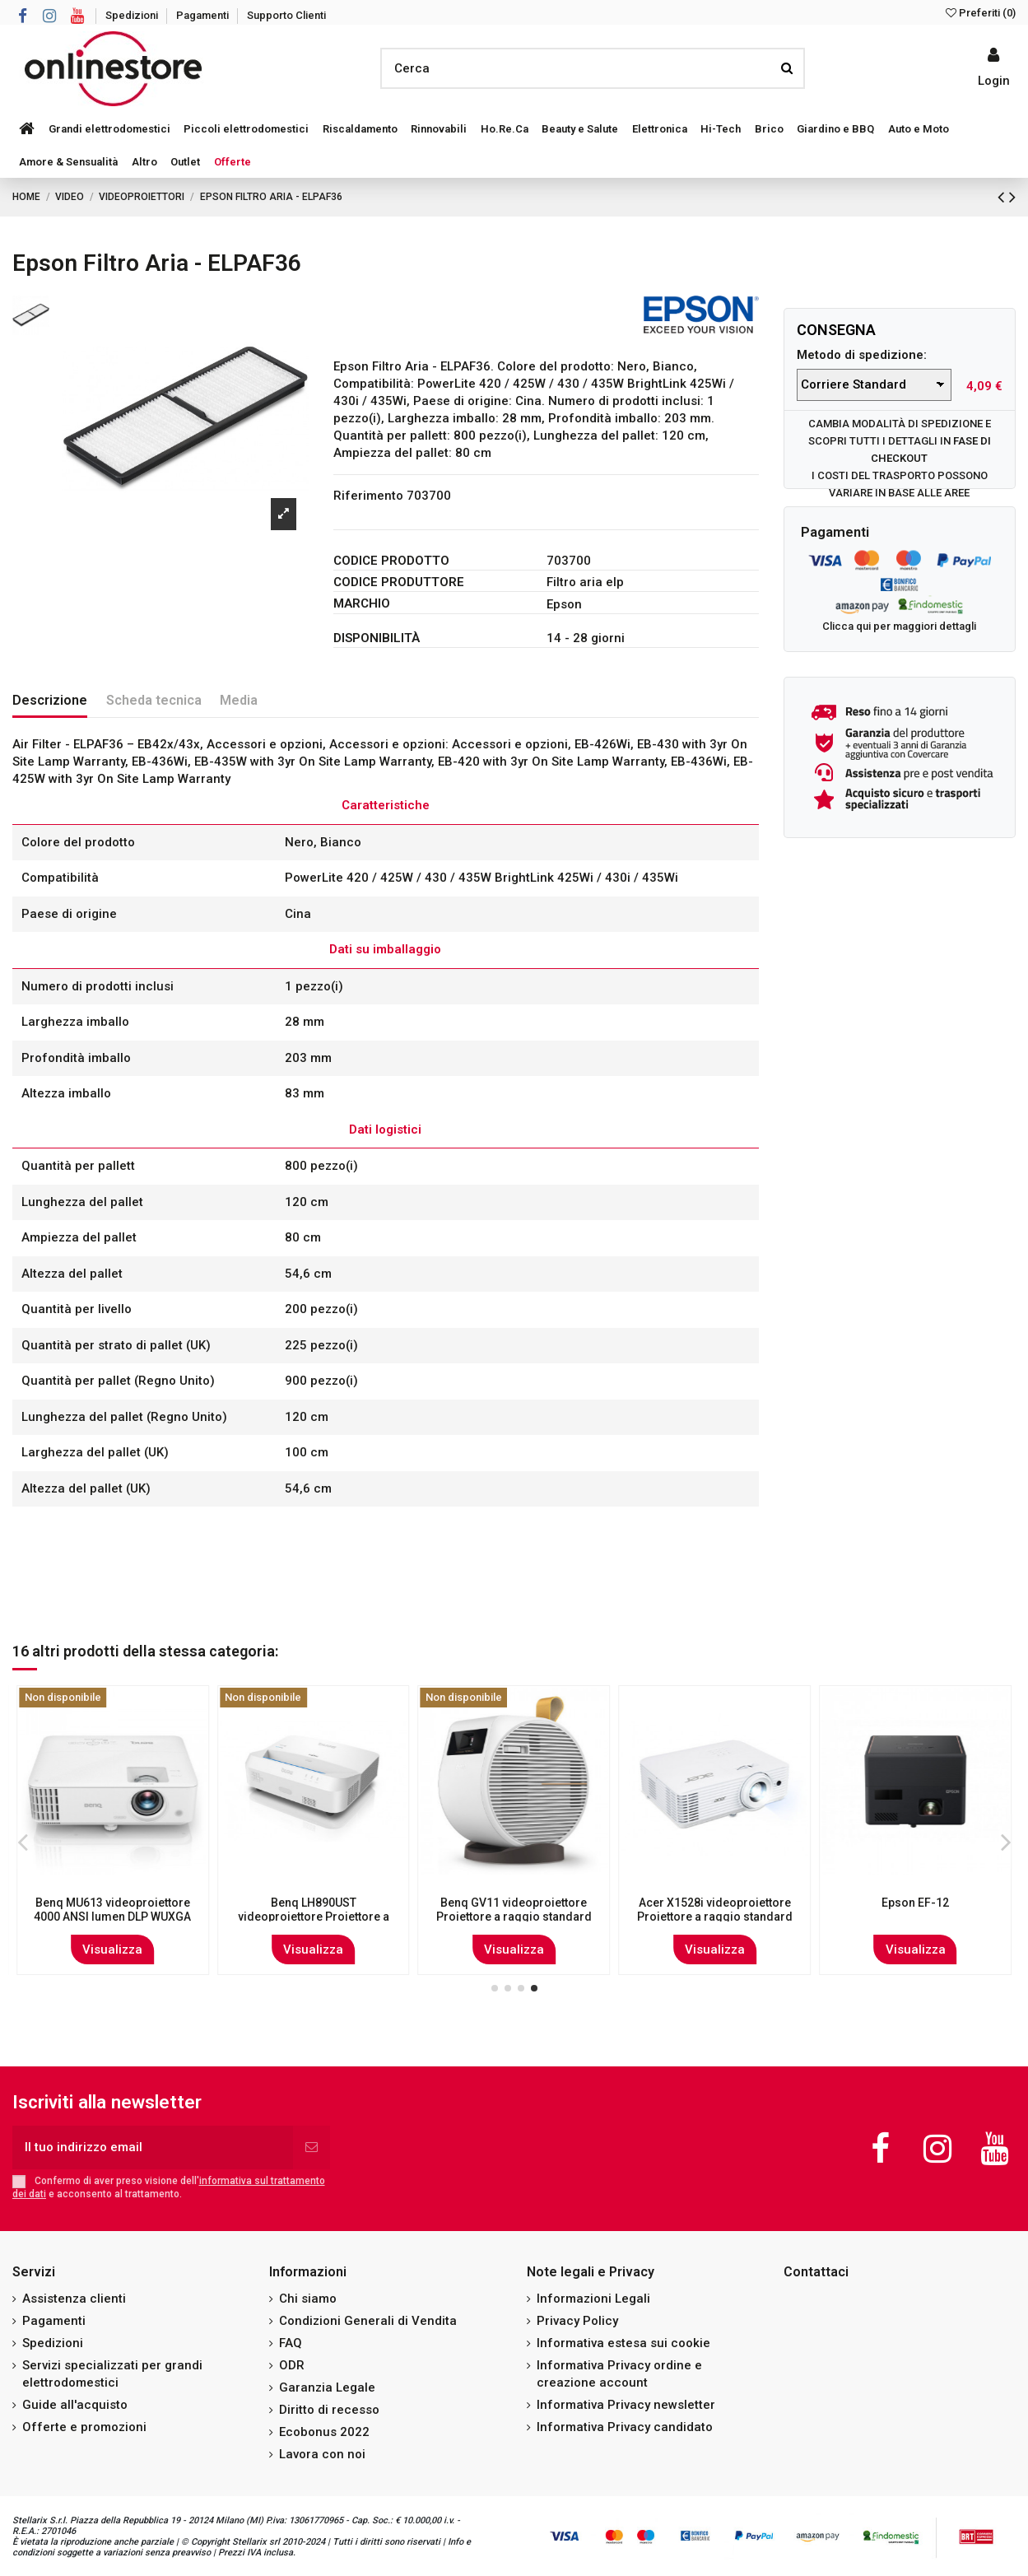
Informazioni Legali (593, 2298)
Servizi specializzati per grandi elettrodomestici (112, 2374)
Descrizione (49, 700)
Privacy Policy (577, 2320)
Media (239, 700)
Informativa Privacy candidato (625, 2427)
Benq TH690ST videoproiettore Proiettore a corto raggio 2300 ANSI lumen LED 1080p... (714, 1916)
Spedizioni (132, 15)
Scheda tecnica (154, 700)
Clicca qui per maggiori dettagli (899, 626)
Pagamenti (203, 15)
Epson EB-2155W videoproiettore (112, 1909)
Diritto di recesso (329, 2409)
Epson (564, 604)
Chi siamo (308, 2298)
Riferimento (368, 495)
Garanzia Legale (327, 2387)
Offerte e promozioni (84, 2427)
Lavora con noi (322, 2454)
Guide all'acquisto (75, 2404)
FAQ (290, 2343)
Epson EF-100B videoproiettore (514, 1902)
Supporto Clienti (286, 15)
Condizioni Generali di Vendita (368, 2320)
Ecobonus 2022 (324, 2432)
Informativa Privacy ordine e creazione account (619, 2374)
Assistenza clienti (74, 2298)
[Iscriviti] (311, 2147)
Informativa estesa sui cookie (623, 2343)
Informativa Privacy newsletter (626, 2404)
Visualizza (112, 1949)
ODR (292, 2365)
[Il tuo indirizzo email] (152, 2147)
